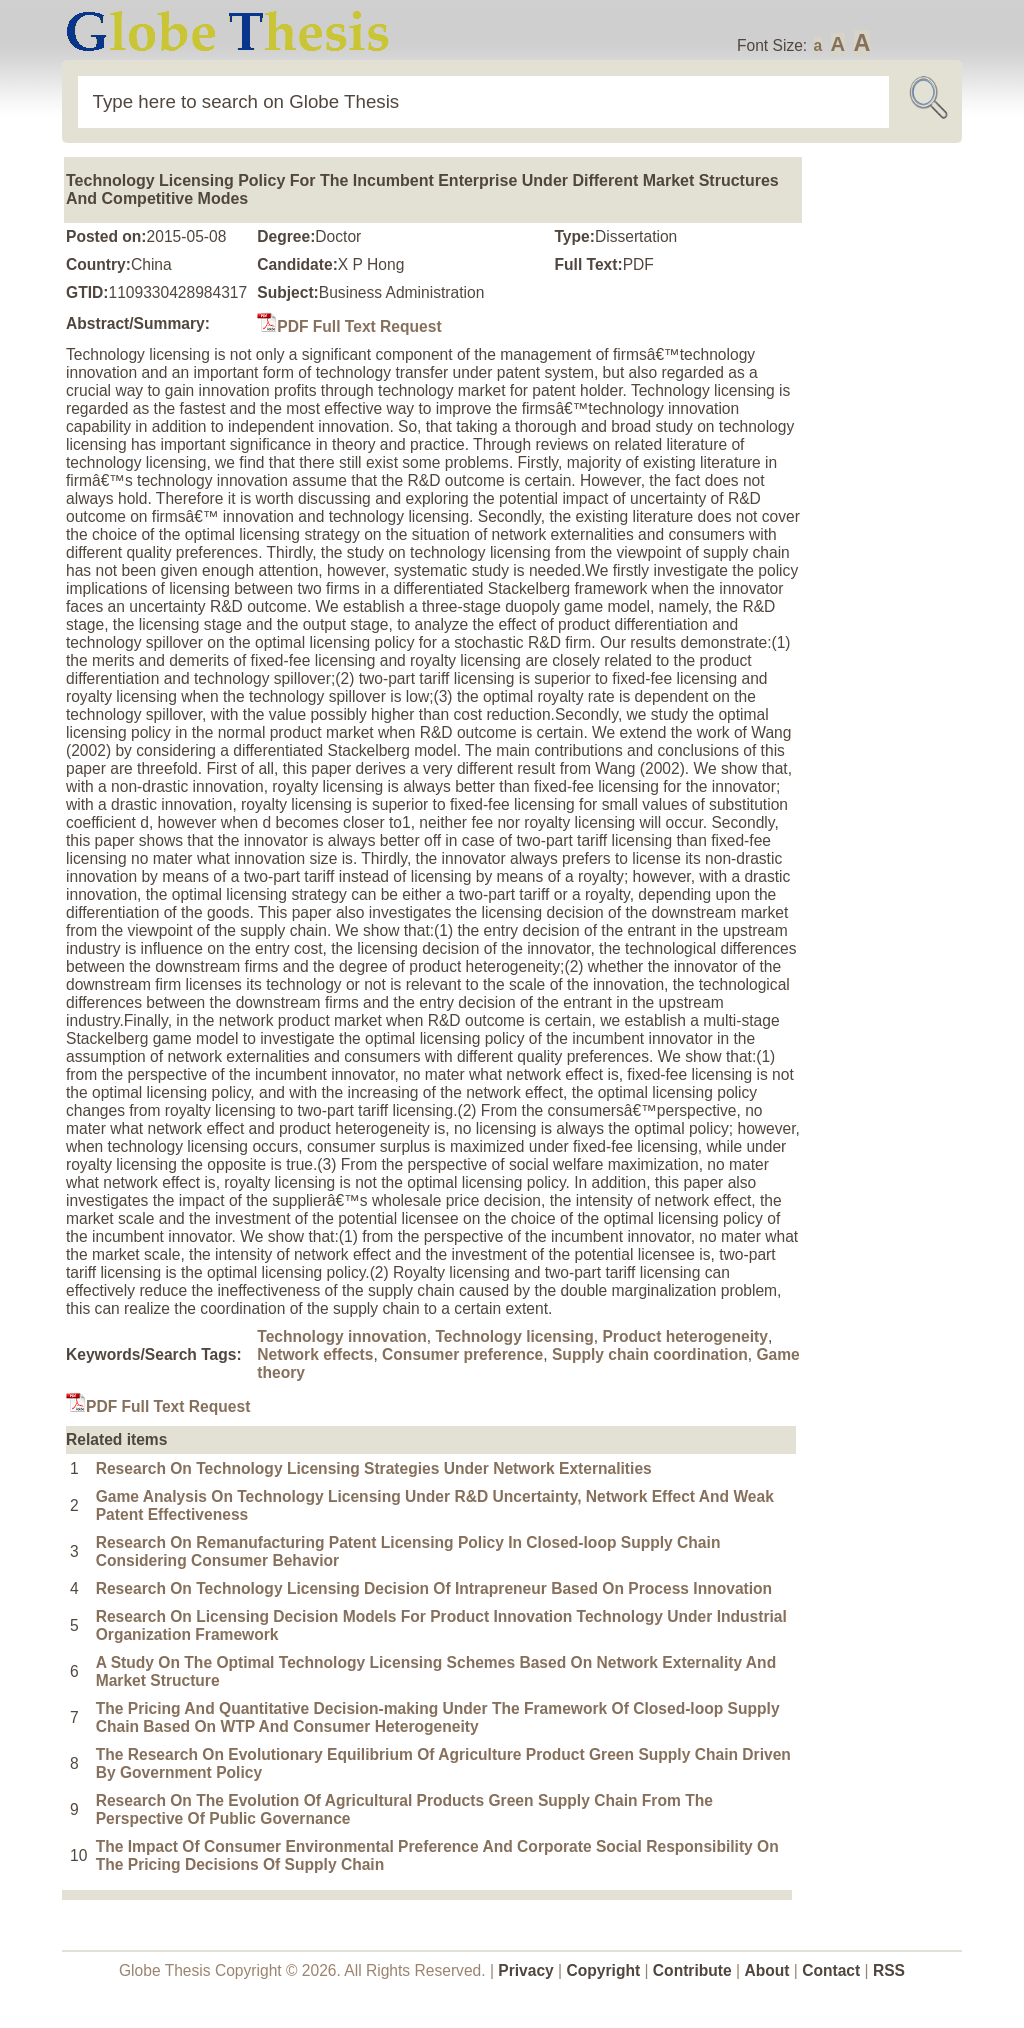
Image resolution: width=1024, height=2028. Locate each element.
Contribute (692, 1970)
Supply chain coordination (650, 1354)
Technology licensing (514, 1336)
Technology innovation (342, 1336)
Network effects (315, 1354)
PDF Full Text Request (349, 326)
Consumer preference (462, 1354)
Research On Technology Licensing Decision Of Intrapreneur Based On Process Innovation (434, 1588)
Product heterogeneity (685, 1336)
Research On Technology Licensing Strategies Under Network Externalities (374, 1468)
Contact (833, 1970)
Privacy (526, 1970)
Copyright (604, 1970)
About (766, 1970)
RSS (889, 1970)
